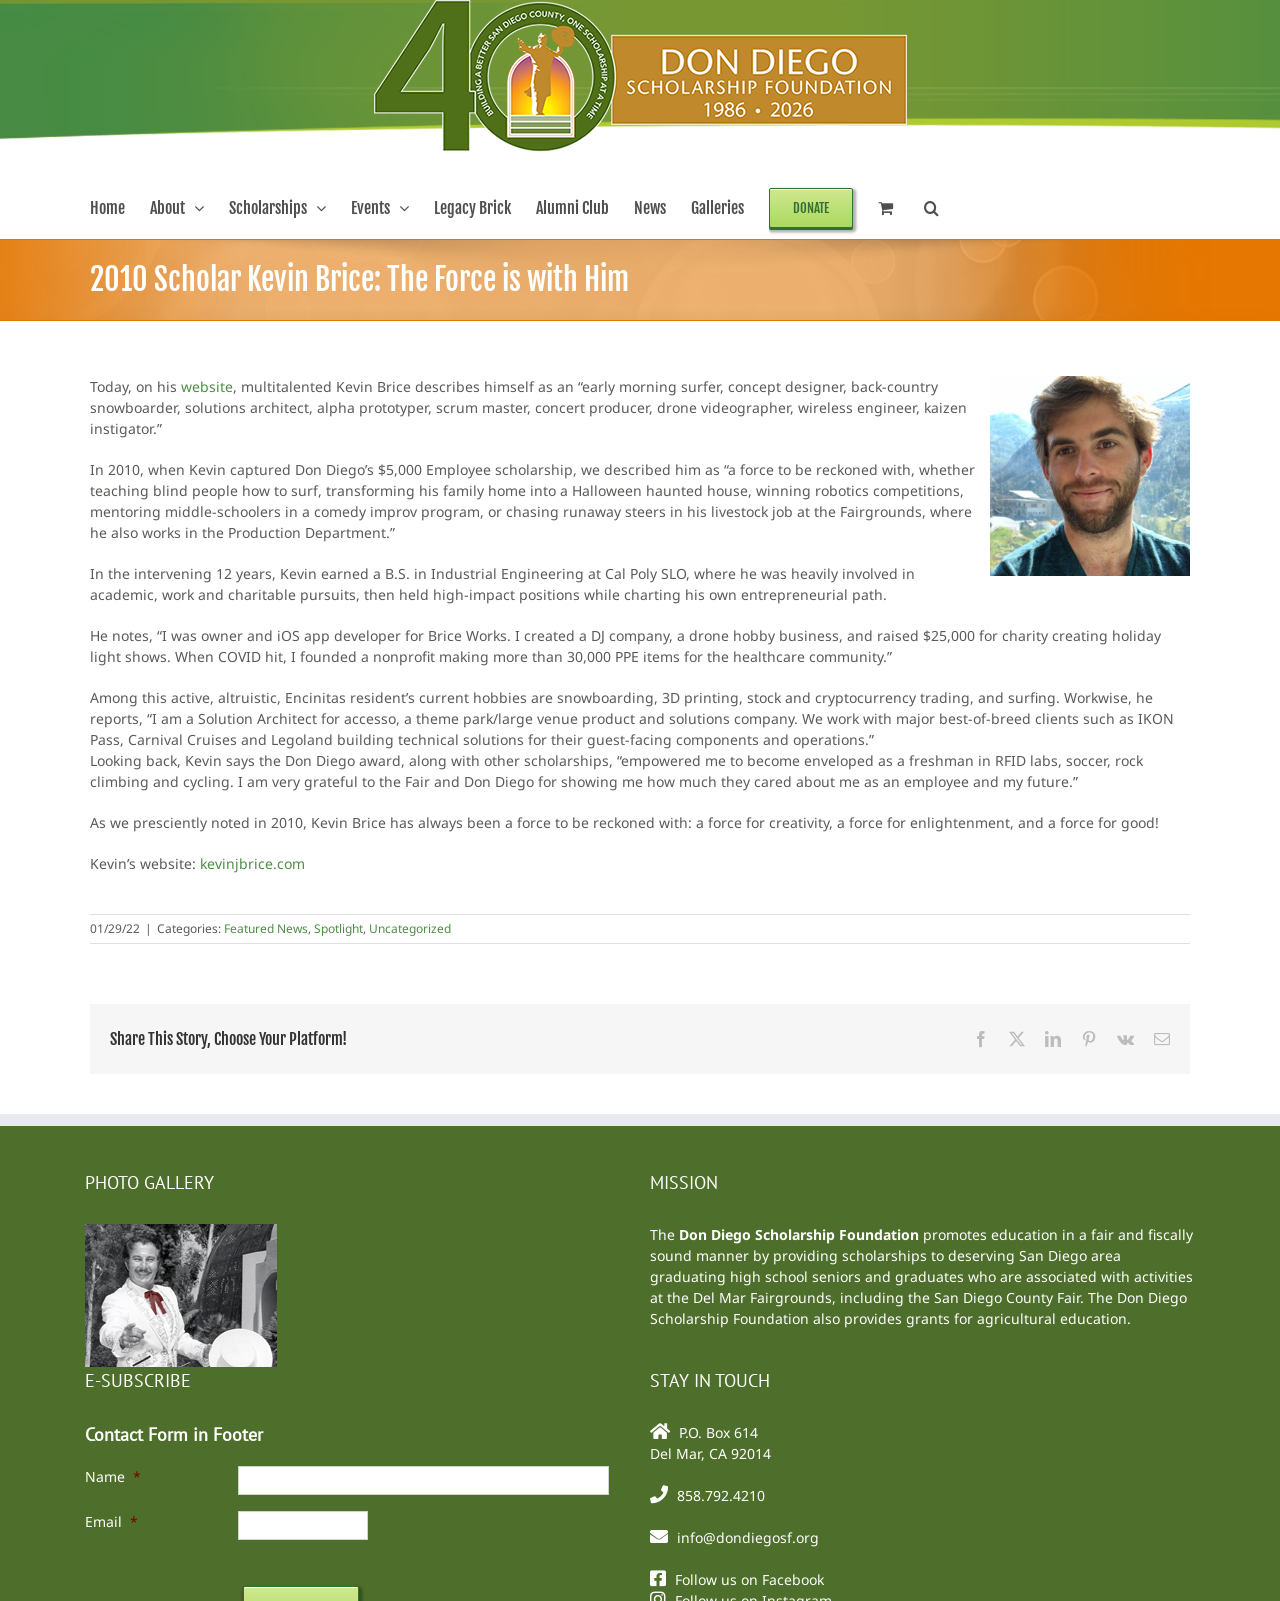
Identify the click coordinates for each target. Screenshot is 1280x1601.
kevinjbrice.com (252, 863)
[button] (931, 208)
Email (111, 1521)
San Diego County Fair (1007, 1297)
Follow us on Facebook (749, 1579)
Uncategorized (410, 928)
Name (113, 1476)
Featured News (266, 928)
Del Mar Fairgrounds (762, 1297)
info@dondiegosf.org (748, 1537)
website (207, 386)
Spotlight (338, 928)
